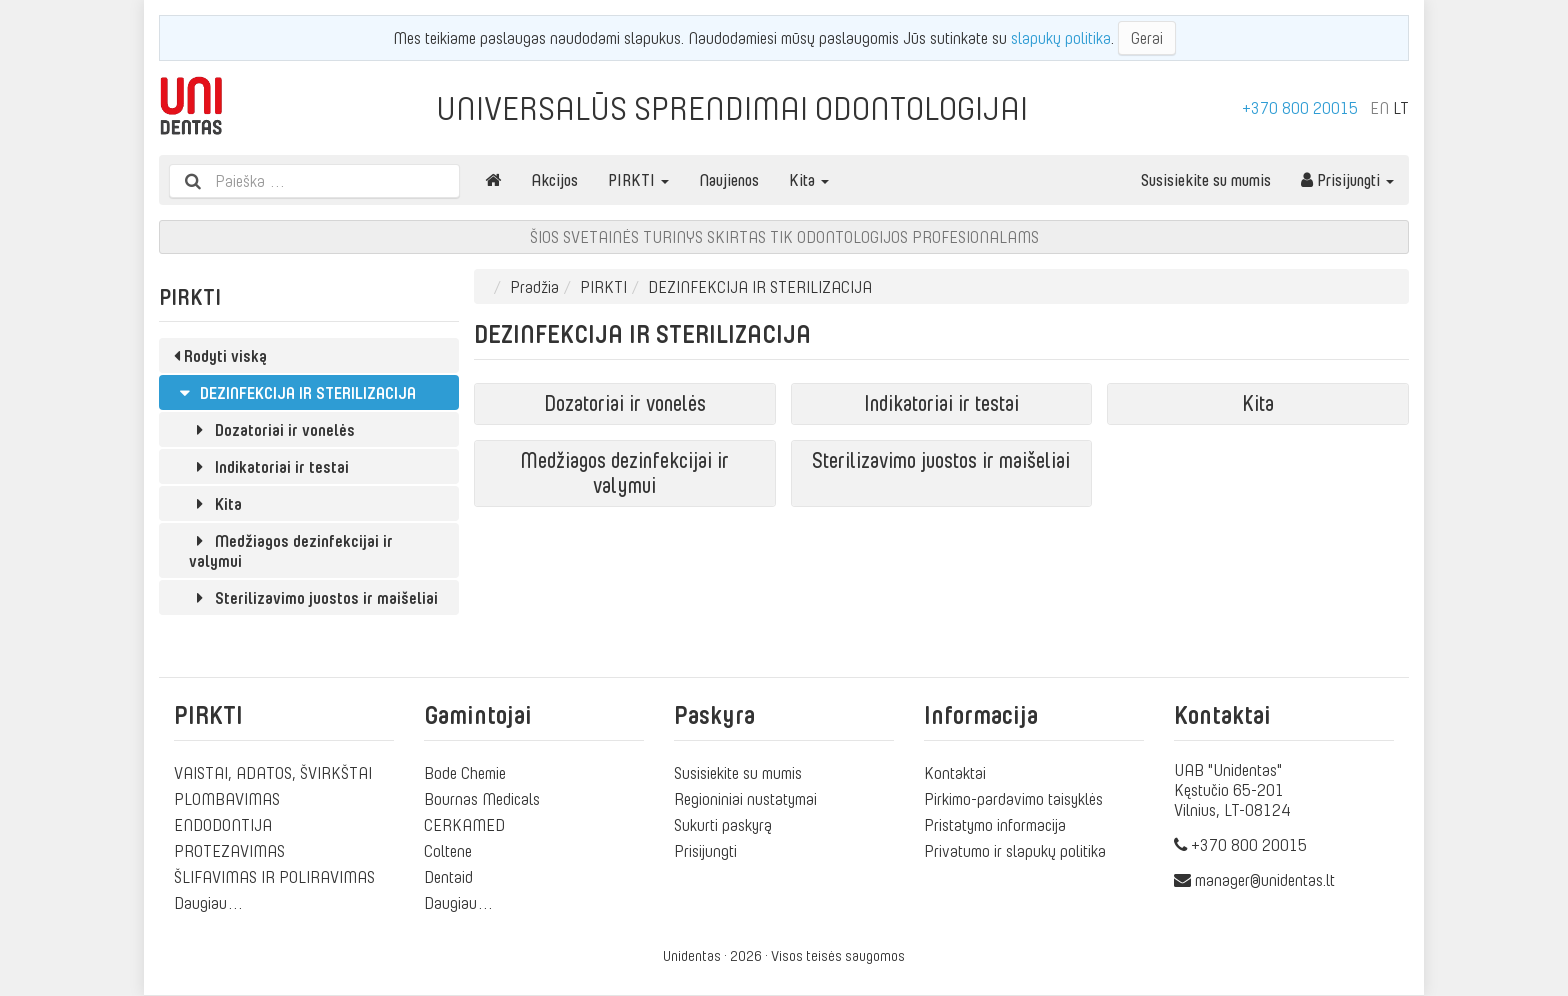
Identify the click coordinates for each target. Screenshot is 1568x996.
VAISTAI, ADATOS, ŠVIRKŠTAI (273, 773)
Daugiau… (209, 903)
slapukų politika (1061, 38)
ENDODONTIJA (223, 825)
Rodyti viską (220, 356)
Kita (809, 180)
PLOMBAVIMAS (227, 799)
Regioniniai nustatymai (745, 799)
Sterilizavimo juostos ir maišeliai (313, 598)
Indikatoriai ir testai (269, 467)
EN (1379, 108)
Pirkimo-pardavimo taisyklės (1013, 799)
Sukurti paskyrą (723, 825)
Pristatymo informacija (995, 825)
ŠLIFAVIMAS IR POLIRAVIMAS (274, 877)
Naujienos (729, 180)
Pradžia (534, 287)
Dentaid (448, 877)
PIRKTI (638, 180)
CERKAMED (464, 825)
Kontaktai (955, 773)
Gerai (1147, 38)
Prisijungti (1347, 180)
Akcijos (554, 180)
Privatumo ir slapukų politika (1015, 851)
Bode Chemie (465, 773)
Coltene (448, 851)
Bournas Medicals (482, 799)
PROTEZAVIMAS (229, 851)
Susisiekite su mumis (1206, 180)
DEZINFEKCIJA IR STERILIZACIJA (295, 393)
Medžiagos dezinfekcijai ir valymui (291, 551)
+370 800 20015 (1300, 108)
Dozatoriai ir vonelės (272, 430)
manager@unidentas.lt (1265, 880)
